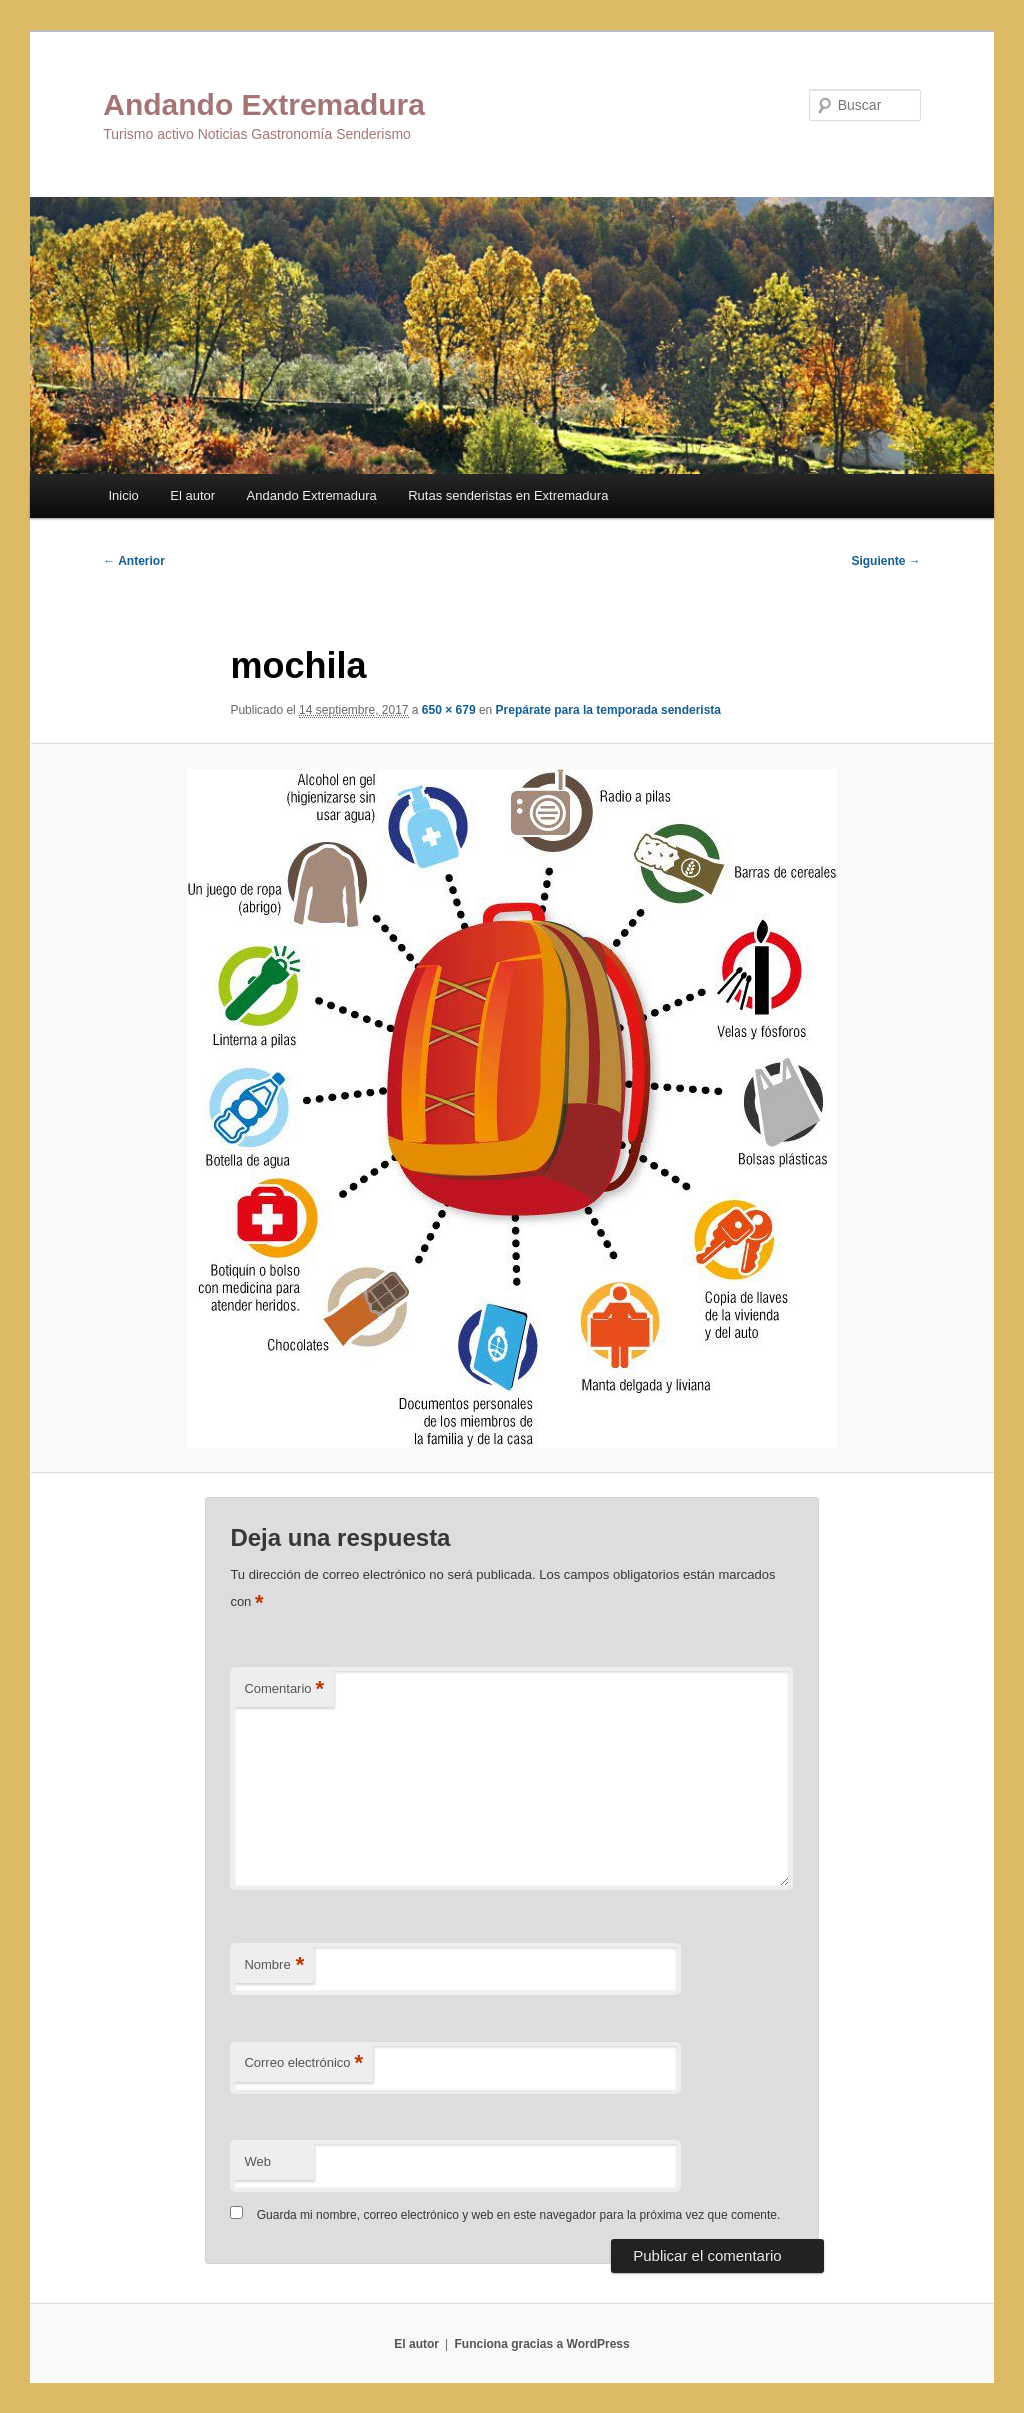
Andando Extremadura (264, 104)
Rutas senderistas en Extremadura (508, 495)
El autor (192, 495)
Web (257, 2161)
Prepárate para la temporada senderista (608, 710)
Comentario (284, 1689)
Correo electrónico (303, 2063)
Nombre (274, 1965)
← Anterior (134, 561)
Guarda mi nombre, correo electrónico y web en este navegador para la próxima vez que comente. (519, 2215)
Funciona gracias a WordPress (541, 2344)
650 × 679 (449, 710)
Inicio (123, 495)
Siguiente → (885, 561)
